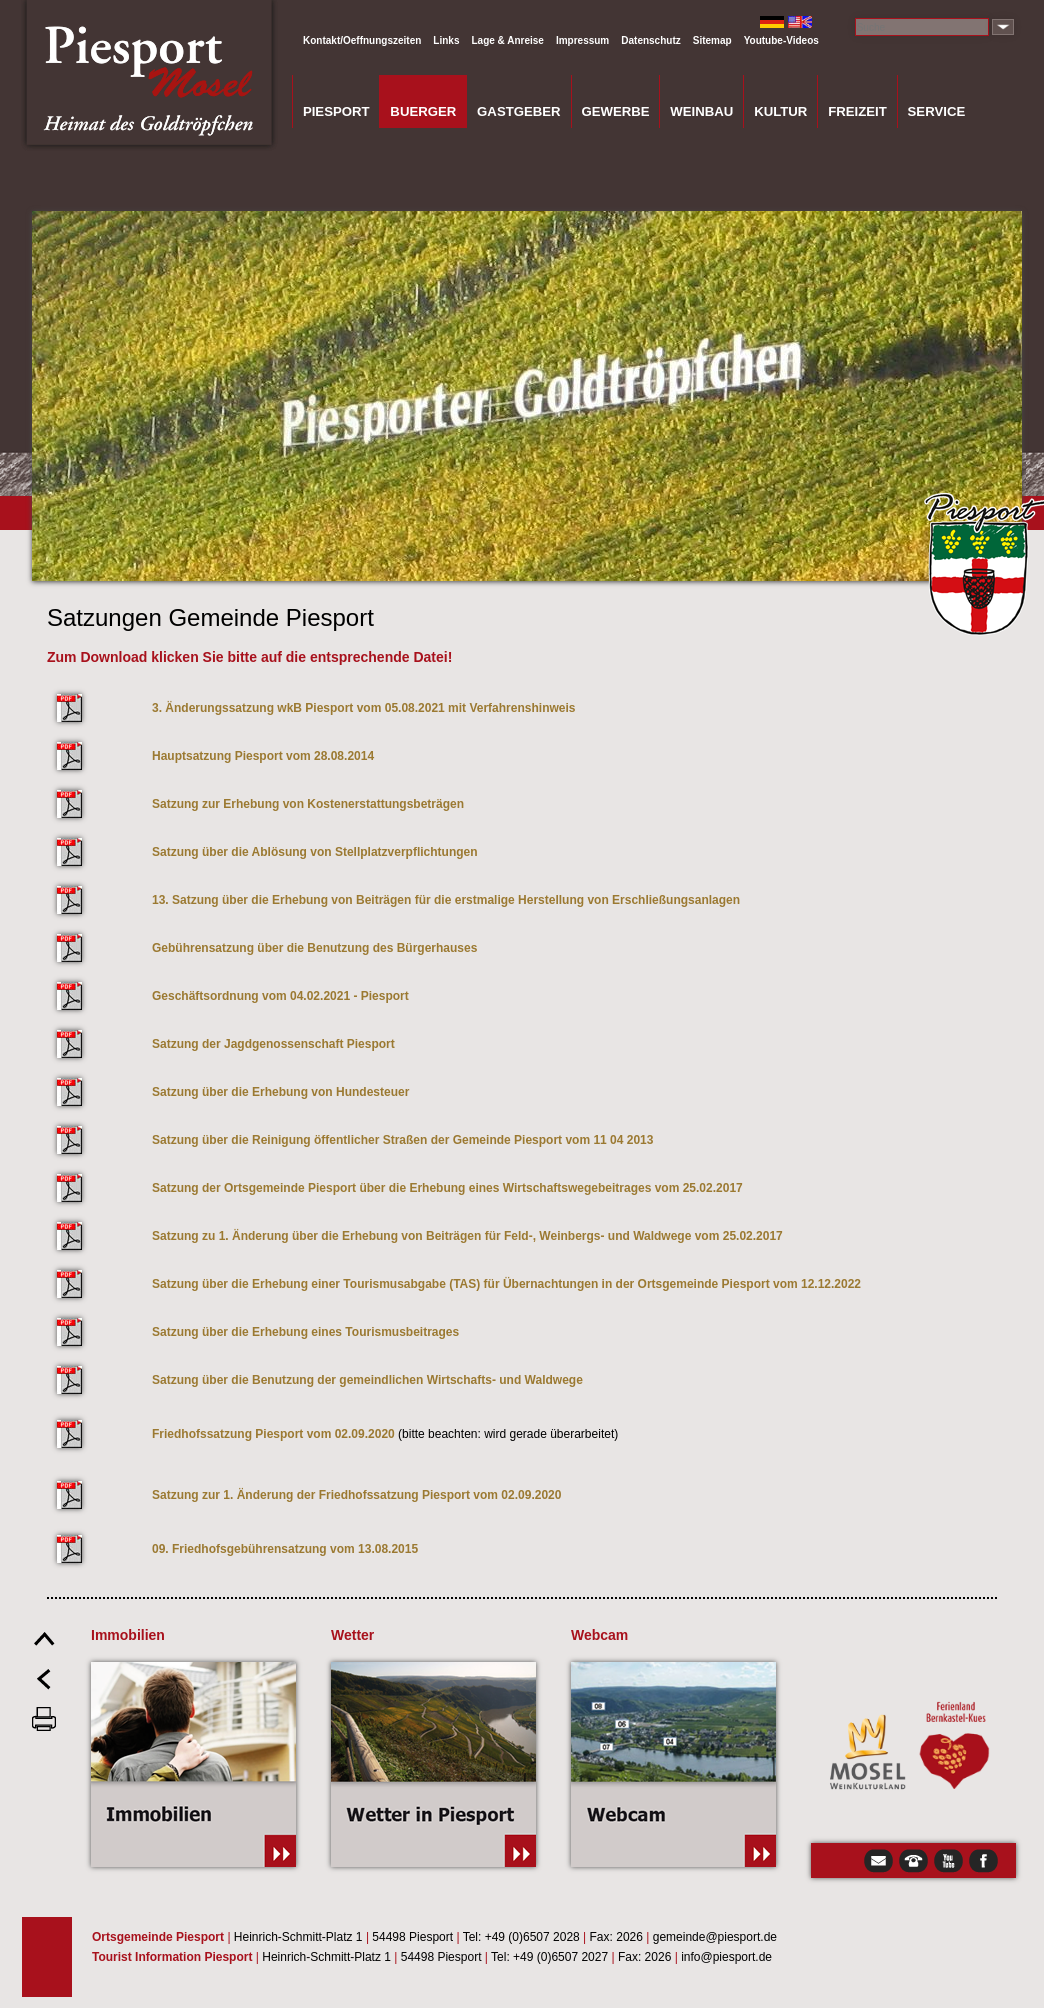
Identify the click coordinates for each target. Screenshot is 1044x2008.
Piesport (336, 111)
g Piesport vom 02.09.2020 (320, 1434)
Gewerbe (615, 111)
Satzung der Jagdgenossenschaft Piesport (273, 1044)
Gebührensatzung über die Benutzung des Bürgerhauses (314, 948)
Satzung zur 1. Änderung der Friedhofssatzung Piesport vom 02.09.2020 (356, 1495)
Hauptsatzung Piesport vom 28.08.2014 (263, 756)
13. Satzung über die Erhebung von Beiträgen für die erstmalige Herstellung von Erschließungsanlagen (446, 900)
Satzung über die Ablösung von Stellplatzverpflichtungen (315, 852)
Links (446, 40)
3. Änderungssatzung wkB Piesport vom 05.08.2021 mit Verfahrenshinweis (363, 708)
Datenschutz (650, 40)
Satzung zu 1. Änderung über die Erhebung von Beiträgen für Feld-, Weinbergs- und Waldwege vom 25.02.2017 (467, 1236)
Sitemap (712, 40)
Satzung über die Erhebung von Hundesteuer (280, 1092)
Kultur (780, 111)
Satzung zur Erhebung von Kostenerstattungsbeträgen (308, 804)
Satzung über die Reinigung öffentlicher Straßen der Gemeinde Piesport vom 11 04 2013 (402, 1140)
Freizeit (857, 111)
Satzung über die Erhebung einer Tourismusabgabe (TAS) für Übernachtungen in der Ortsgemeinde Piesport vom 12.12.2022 (508, 1284)
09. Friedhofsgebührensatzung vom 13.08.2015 (285, 1549)
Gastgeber (519, 111)
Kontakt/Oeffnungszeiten (362, 40)
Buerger (423, 111)
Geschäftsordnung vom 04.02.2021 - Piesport (280, 996)
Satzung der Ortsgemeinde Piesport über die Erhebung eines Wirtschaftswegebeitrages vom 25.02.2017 (447, 1188)
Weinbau (701, 111)
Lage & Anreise (507, 40)
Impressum (582, 40)
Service (937, 111)
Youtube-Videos (781, 40)
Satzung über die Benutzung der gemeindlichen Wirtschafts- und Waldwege (367, 1380)
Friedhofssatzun (198, 1434)
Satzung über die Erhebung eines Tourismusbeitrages (305, 1332)
